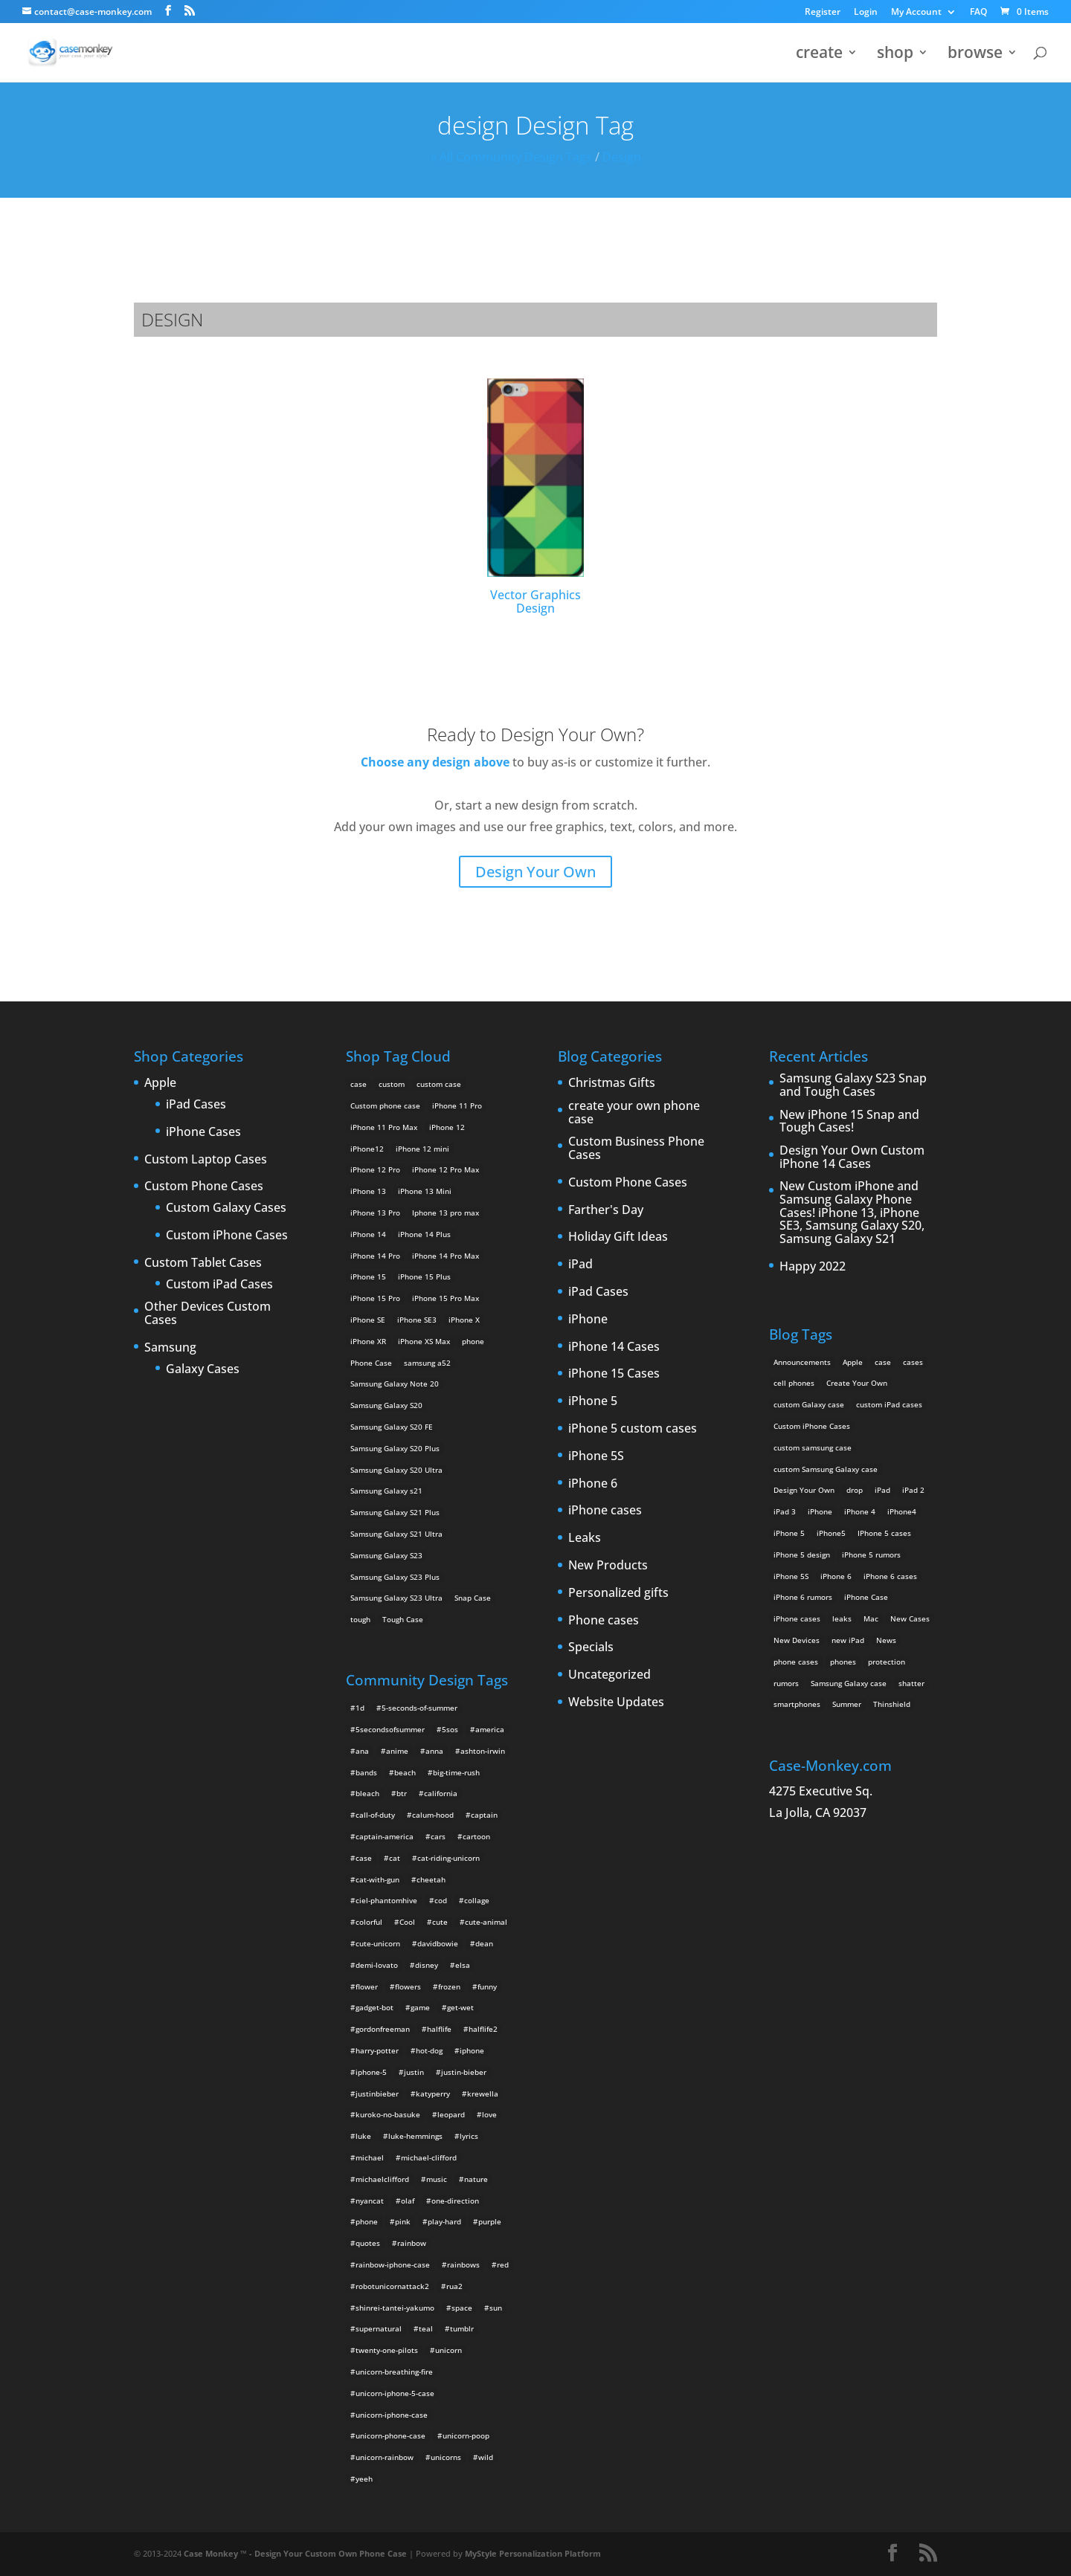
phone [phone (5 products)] (473, 1341)
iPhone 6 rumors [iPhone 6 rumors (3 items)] (803, 1597)
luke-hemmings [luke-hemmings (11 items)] (415, 2136)
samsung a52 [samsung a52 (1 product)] (427, 1363)
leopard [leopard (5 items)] (451, 2114)
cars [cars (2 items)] (438, 1836)
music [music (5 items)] (436, 2179)
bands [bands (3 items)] (366, 1772)
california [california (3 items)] (440, 1793)
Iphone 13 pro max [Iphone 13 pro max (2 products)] (445, 1212)
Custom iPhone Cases (227, 1235)
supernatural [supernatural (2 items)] (379, 2328)
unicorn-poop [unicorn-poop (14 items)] (466, 2435)
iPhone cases (605, 1510)
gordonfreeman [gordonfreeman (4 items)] (383, 2029)
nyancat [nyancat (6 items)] (370, 2200)
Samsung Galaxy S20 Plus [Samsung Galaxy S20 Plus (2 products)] (395, 1448)
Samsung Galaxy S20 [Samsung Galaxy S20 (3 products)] (386, 1405)
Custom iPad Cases (219, 1284)
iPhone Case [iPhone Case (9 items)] (866, 1597)
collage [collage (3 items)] (476, 1900)
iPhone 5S (596, 1456)
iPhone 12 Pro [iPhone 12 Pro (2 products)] (375, 1169)
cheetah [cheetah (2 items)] (431, 1879)
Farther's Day (605, 1210)
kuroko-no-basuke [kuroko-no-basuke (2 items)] (388, 2114)
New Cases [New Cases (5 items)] (910, 1618)
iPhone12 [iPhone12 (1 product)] (367, 1148)
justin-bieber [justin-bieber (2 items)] (463, 2072)
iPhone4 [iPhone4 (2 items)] (901, 1511)
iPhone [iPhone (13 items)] (820, 1511)
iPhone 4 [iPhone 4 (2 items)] (859, 1511)
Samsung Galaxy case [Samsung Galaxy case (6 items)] (849, 1683)
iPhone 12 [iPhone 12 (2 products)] (447, 1127)
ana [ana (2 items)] (362, 1751)
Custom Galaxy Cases (226, 1208)
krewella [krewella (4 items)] (482, 2093)
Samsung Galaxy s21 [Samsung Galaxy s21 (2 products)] (386, 1490)
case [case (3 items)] (883, 1362)
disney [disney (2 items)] (426, 1965)
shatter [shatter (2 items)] (911, 1683)
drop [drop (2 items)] (854, 1490)
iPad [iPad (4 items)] (882, 1490)
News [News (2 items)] (886, 1640)
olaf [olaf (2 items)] (407, 2200)
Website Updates (616, 1702)
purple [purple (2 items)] (489, 2221)
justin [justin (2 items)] (414, 2072)
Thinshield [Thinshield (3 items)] (891, 1704)
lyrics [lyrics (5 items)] (469, 2136)
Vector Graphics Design (535, 497)
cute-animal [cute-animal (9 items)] (486, 1922)
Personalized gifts (618, 1593)
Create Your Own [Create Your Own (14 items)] (856, 1383)
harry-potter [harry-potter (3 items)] (377, 2050)
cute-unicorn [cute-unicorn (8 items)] (378, 1943)
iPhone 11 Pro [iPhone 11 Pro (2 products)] (457, 1105)
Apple (160, 1083)
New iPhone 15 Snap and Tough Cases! (849, 1121)
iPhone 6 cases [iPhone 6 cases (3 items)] (890, 1576)
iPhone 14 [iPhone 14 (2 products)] (368, 1234)
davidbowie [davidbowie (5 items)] (437, 1943)
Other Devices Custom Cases (207, 1313)
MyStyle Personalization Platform (533, 2553)
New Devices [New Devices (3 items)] (797, 1640)
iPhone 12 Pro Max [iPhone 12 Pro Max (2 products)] (445, 1169)
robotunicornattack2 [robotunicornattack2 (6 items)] (392, 2286)
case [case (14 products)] (358, 1084)
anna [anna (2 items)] (434, 1751)
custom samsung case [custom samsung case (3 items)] (813, 1447)
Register (822, 12)
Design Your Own (535, 872)
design (621, 157)
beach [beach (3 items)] (405, 1772)
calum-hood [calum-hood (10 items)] (433, 1815)
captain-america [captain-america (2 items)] (385, 1836)
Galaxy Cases (202, 1369)
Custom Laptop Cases (205, 1159)
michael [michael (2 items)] (370, 2157)
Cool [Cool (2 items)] (407, 1922)
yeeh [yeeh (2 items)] (364, 2478)
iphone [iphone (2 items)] (472, 2050)
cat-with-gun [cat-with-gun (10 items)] (377, 1879)
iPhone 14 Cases (614, 1347)
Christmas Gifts (611, 1083)
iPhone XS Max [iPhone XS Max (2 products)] (424, 1341)
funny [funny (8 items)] (487, 1986)
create (819, 54)
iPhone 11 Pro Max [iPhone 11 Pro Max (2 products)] (383, 1127)
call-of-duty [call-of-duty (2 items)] (375, 1815)
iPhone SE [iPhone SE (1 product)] (367, 1319)
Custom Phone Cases (203, 1186)
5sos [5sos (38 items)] (450, 1729)
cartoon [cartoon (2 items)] (476, 1836)
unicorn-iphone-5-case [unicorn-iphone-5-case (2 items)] (395, 2393)
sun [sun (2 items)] (495, 2307)
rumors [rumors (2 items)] (786, 1683)
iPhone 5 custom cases (632, 1429)
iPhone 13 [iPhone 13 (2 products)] (368, 1191)
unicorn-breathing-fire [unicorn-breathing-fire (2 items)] (394, 2371)
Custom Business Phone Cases (636, 1148)
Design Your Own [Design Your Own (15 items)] (804, 1490)
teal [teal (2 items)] (426, 2328)
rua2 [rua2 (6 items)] (454, 2286)
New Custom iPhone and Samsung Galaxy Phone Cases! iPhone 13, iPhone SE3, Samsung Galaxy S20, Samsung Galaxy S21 (851, 1212)
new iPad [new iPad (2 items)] (848, 1640)
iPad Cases (196, 1104)
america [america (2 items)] (489, 1729)
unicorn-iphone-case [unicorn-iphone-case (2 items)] (392, 2414)
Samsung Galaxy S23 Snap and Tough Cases (853, 1085)
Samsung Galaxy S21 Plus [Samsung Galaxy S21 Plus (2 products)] (395, 1512)
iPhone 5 (592, 1401)
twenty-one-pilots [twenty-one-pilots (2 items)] (387, 2350)
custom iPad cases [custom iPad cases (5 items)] (889, 1404)
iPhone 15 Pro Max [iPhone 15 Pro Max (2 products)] (445, 1298)
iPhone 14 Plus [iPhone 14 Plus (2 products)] (424, 1234)
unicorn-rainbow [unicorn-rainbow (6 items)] (385, 2457)
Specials (591, 1647)
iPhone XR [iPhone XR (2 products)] (368, 1341)
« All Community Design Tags (511, 157)
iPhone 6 (592, 1484)
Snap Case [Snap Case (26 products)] (472, 1597)
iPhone (588, 1319)
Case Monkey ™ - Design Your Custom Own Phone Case (295, 2553)
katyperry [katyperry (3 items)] (433, 2093)
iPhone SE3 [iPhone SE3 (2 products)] (417, 1319)
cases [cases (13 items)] (913, 1362)
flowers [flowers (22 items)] (408, 1986)
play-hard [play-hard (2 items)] (444, 2221)
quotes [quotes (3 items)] (368, 2243)
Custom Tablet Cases (203, 1263)
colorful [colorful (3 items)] (369, 1922)
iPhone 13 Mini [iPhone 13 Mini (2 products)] (424, 1191)
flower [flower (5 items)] (367, 1986)
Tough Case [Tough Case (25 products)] (402, 1619)
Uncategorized (609, 1675)
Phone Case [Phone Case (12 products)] (371, 1363)
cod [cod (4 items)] (440, 1900)
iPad (580, 1264)
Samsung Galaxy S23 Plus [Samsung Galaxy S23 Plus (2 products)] (395, 1577)
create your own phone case (634, 1113)
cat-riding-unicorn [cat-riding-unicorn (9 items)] (448, 1858)
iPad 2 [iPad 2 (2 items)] (913, 1490)
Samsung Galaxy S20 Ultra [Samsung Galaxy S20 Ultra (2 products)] (396, 1470)
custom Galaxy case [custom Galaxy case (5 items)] (809, 1404)
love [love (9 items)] (489, 2114)
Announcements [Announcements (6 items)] (802, 1362)
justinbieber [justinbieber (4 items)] (377, 2093)
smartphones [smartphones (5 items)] (797, 1704)
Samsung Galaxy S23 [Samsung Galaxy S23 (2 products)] (386, 1555)
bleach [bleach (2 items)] (367, 1793)
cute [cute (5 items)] (440, 1922)
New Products (608, 1565)
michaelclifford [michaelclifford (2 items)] (382, 2179)
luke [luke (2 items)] (363, 2136)
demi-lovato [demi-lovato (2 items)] (377, 1965)
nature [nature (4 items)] (476, 2179)
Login (866, 12)
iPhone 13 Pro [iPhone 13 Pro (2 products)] (375, 1212)
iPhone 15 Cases (614, 1374)
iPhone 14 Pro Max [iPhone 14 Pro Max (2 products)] (445, 1255)
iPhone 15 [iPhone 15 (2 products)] (368, 1276)
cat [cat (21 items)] (394, 1858)
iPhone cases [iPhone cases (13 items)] (797, 1618)
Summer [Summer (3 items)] (846, 1704)
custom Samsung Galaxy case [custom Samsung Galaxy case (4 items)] (826, 1469)
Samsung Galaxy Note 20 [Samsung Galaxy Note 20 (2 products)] (394, 1383)
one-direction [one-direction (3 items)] (455, 2200)
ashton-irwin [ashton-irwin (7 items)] (482, 1751)
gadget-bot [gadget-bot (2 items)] (374, 2007)
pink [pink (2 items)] (403, 2221)
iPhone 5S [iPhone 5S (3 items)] (791, 1576)
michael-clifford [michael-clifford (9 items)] (429, 2157)
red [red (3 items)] (503, 2264)
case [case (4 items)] (364, 1858)
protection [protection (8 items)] (886, 1661)
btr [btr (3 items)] (401, 1793)
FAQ (978, 12)
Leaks (584, 1538)
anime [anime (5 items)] (397, 1751)
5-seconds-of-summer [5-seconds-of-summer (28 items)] (419, 1707)
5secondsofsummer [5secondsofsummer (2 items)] (390, 1729)
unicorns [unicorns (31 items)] (446, 2457)
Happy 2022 (812, 1267)
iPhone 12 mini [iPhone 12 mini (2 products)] (422, 1148)
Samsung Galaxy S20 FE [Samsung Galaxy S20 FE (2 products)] (391, 1426)
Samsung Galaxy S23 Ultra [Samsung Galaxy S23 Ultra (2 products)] (396, 1597)
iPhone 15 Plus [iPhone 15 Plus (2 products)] (424, 1276)
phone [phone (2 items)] (367, 2221)
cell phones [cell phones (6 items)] (794, 1383)
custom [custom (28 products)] (392, 1084)
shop (895, 54)
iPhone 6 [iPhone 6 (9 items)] (836, 1576)
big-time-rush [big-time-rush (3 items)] (456, 1772)
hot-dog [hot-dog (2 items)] (429, 2050)
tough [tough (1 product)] (360, 1619)
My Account (916, 12)
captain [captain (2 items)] (484, 1815)
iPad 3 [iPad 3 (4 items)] (785, 1511)
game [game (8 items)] (420, 2007)
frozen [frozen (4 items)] (449, 1986)
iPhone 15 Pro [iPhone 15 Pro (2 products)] (375, 1298)
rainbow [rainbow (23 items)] (411, 2243)
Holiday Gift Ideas (618, 1237)
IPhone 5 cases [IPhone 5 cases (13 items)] (884, 1533)
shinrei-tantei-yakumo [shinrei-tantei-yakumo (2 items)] (395, 2307)
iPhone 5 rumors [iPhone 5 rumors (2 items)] (871, 1554)
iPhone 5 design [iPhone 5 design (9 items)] (802, 1554)
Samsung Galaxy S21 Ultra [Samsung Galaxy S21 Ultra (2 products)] (396, 1534)
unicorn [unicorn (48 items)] (448, 2350)
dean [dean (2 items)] (484, 1943)
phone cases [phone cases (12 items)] (796, 1661)
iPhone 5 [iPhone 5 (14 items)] (789, 1533)
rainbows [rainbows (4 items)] (463, 2264)
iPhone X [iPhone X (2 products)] (464, 1319)
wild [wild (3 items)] (485, 2457)
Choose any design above (435, 762)
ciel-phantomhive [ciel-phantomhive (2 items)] (386, 1900)
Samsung (170, 1348)
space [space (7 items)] (461, 2307)
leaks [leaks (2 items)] (842, 1618)
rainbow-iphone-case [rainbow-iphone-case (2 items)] (393, 2264)
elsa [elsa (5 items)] (462, 1965)
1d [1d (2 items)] (360, 1707)
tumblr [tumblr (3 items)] (462, 2328)
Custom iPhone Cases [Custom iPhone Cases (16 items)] (812, 1426)
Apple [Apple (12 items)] (853, 1362)
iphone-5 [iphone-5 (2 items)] (371, 2072)
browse (975, 54)
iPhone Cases (203, 1132)
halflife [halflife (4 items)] (439, 2029)
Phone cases (603, 1620)
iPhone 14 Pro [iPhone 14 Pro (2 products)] (375, 1255)
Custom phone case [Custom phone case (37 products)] (385, 1105)
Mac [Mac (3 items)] (870, 1618)
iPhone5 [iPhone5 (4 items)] (831, 1533)
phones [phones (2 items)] (843, 1661)
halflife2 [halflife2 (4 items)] (483, 2029)
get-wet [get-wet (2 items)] (460, 2007)
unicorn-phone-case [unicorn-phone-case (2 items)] (390, 2435)
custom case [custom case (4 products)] (438, 1084)
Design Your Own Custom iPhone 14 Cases (851, 1157)
